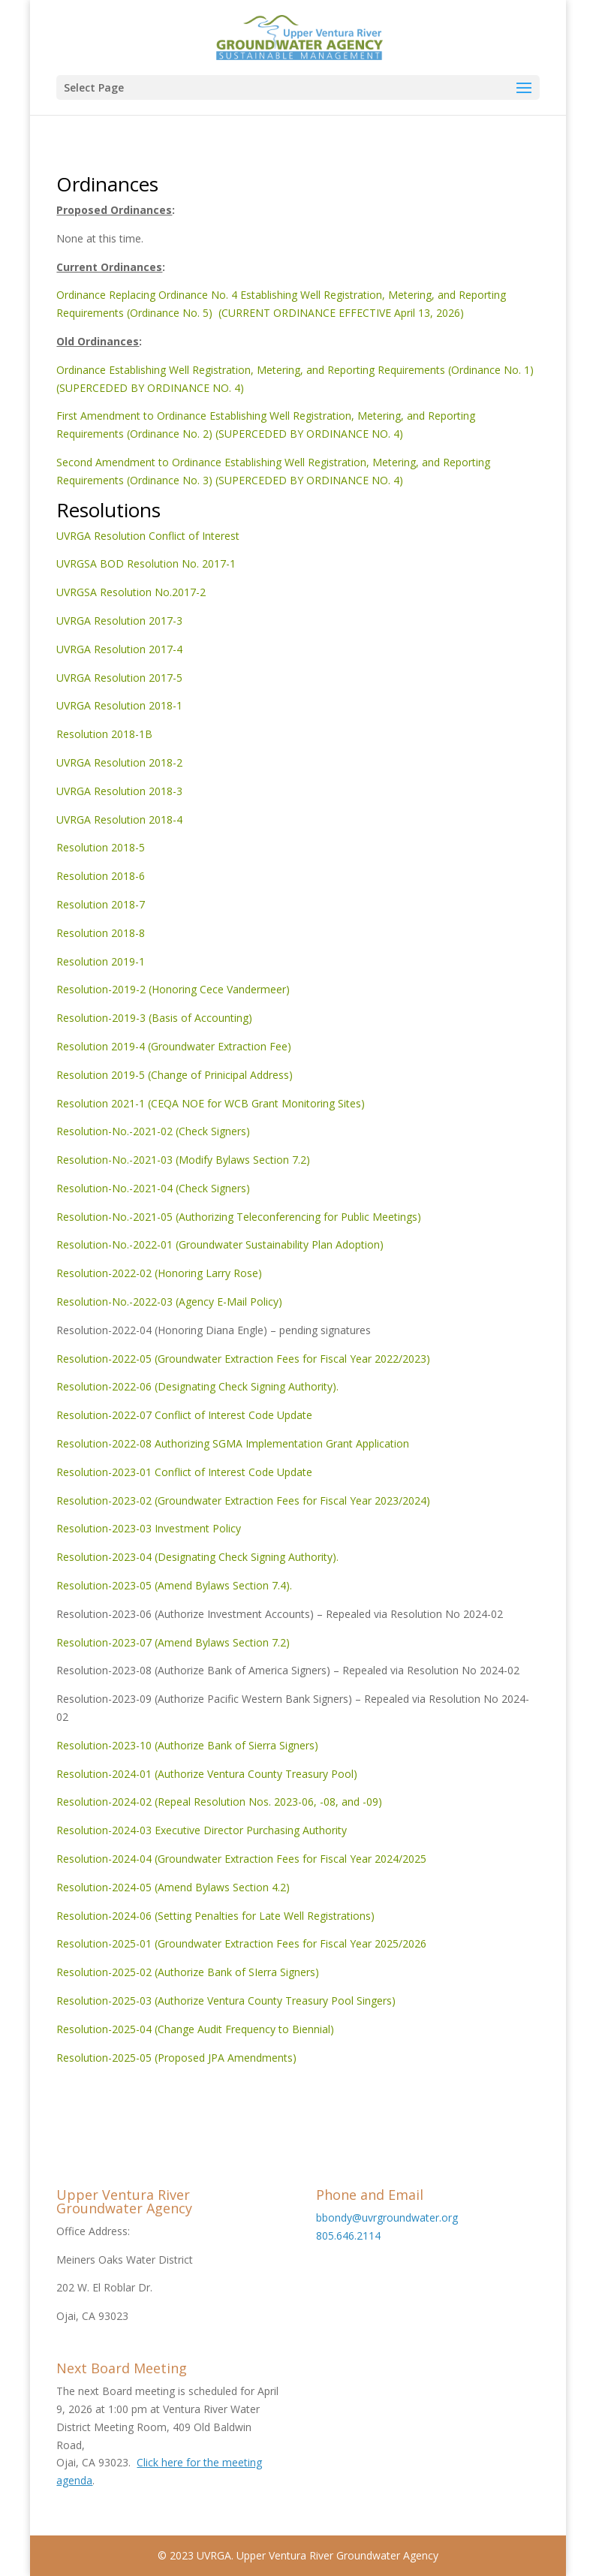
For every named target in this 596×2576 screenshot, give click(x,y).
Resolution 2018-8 (100, 933)
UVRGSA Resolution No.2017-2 (131, 592)
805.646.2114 (348, 2235)
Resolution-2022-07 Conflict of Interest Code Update (184, 1415)
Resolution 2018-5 (100, 847)
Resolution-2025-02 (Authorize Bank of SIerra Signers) (187, 1972)
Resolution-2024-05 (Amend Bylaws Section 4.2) (173, 1887)
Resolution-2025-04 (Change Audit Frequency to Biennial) (195, 2029)
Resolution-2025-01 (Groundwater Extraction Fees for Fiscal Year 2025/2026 (241, 1943)
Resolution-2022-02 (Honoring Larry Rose (157, 1273)
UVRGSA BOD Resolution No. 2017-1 (146, 563)
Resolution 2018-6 (100, 876)
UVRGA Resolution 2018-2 (119, 762)
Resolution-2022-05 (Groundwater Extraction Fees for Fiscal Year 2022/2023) (243, 1358)
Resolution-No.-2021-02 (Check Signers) (153, 1131)
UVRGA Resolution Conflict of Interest (147, 536)
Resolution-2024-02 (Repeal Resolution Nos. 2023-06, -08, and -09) (219, 1801)
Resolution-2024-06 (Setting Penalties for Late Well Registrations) (215, 1916)
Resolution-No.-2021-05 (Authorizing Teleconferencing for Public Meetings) (238, 1217)
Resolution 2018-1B (104, 734)
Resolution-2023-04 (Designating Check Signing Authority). (197, 1557)
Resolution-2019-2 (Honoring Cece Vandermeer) (173, 989)
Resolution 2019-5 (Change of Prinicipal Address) (174, 1075)
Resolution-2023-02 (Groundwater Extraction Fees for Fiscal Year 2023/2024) (243, 1500)
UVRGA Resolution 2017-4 (119, 649)
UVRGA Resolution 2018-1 (119, 705)
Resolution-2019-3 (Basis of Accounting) (154, 1018)
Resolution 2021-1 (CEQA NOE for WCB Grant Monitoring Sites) (210, 1103)
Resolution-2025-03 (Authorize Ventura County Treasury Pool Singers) (226, 2000)
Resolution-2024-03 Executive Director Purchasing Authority (201, 1830)
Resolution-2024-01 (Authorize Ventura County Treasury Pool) (206, 1774)
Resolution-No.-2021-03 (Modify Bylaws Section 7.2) (183, 1159)
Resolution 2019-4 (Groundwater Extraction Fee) (173, 1046)
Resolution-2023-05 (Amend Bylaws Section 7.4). (174, 1585)
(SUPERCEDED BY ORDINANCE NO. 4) (309, 433)
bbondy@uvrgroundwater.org (387, 2217)
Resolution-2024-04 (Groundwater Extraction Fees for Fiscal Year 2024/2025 (241, 1858)
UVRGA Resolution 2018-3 (119, 791)
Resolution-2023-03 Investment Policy (148, 1528)
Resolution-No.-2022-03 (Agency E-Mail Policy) (169, 1301)
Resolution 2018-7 (100, 904)
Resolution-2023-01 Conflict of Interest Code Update (184, 1472)
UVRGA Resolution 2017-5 (119, 677)
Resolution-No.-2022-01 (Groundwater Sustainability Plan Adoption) (220, 1244)
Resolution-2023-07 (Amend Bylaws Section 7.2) (173, 1642)
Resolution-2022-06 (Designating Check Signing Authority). (197, 1386)
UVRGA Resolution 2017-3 (119, 620)
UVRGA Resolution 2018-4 (119, 819)
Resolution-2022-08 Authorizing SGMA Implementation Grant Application (232, 1443)
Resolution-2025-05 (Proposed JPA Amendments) (176, 2057)
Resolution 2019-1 (100, 961)
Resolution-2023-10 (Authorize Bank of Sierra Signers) (187, 1745)
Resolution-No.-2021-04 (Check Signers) (153, 1188)
